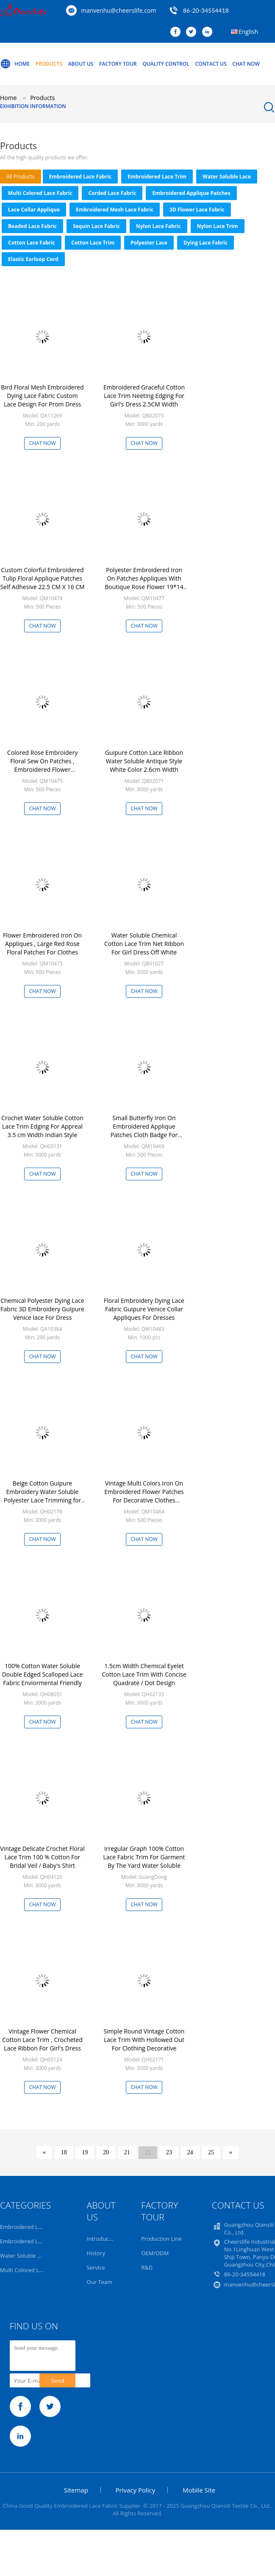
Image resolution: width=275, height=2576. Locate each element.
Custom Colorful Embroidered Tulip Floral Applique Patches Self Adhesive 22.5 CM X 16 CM (42, 578)
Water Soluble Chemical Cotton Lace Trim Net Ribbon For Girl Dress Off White (144, 943)
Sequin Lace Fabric (96, 226)
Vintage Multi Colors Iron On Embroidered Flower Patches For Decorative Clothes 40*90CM (143, 1496)
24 (190, 2152)
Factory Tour (118, 63)
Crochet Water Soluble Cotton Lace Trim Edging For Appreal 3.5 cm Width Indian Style (42, 1126)
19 (85, 2152)
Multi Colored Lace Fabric (40, 193)
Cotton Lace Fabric (31, 242)
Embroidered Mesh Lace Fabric (114, 209)
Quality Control (165, 63)
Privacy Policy (136, 2490)
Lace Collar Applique (34, 209)
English (248, 32)
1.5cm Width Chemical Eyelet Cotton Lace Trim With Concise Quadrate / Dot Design (144, 1674)
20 (106, 2152)
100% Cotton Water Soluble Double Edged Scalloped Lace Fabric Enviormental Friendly (42, 1674)
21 (127, 2152)
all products (20, 176)
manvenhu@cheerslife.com (118, 10)
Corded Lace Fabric (112, 193)
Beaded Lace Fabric (32, 226)
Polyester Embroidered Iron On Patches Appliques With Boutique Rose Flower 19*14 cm (144, 582)
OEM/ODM (155, 2253)
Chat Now (246, 63)
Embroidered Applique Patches (191, 193)
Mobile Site (199, 2490)
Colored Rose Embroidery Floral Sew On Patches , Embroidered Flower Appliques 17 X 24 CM (42, 765)
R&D (147, 2267)
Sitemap (76, 2490)
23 (169, 2152)
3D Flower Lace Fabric (197, 209)
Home (15, 64)
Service (96, 2267)
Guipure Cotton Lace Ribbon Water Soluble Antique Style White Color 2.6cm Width (144, 760)
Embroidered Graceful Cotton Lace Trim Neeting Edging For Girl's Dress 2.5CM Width (144, 395)
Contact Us (210, 63)
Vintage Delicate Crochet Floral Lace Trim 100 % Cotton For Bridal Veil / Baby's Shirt (42, 1856)
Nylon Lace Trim (217, 226)
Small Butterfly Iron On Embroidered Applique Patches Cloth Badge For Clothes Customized (144, 1130)
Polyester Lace (149, 242)
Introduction (103, 2238)
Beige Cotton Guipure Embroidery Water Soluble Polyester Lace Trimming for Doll (42, 1496)
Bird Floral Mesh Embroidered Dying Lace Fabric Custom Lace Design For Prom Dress (42, 395)
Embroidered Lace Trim (157, 176)
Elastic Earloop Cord (33, 259)
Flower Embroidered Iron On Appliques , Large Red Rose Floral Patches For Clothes (42, 943)
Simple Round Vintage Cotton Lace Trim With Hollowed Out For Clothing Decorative (144, 2039)
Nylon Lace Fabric (158, 226)
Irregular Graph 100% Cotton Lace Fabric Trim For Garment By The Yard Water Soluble (144, 1856)
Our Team (100, 2282)
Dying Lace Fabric (205, 242)
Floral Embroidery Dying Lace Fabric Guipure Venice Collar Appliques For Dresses (144, 1308)
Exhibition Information (33, 106)
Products (49, 63)
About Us (81, 63)
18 (64, 2152)
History (96, 2253)
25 (211, 2152)
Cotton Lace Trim (92, 242)
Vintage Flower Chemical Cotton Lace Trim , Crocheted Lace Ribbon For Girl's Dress (42, 2039)
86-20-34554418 (206, 10)
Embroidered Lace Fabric (80, 176)
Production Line (161, 2238)
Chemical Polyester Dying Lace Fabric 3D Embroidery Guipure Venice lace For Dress (42, 1308)
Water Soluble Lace (227, 176)
